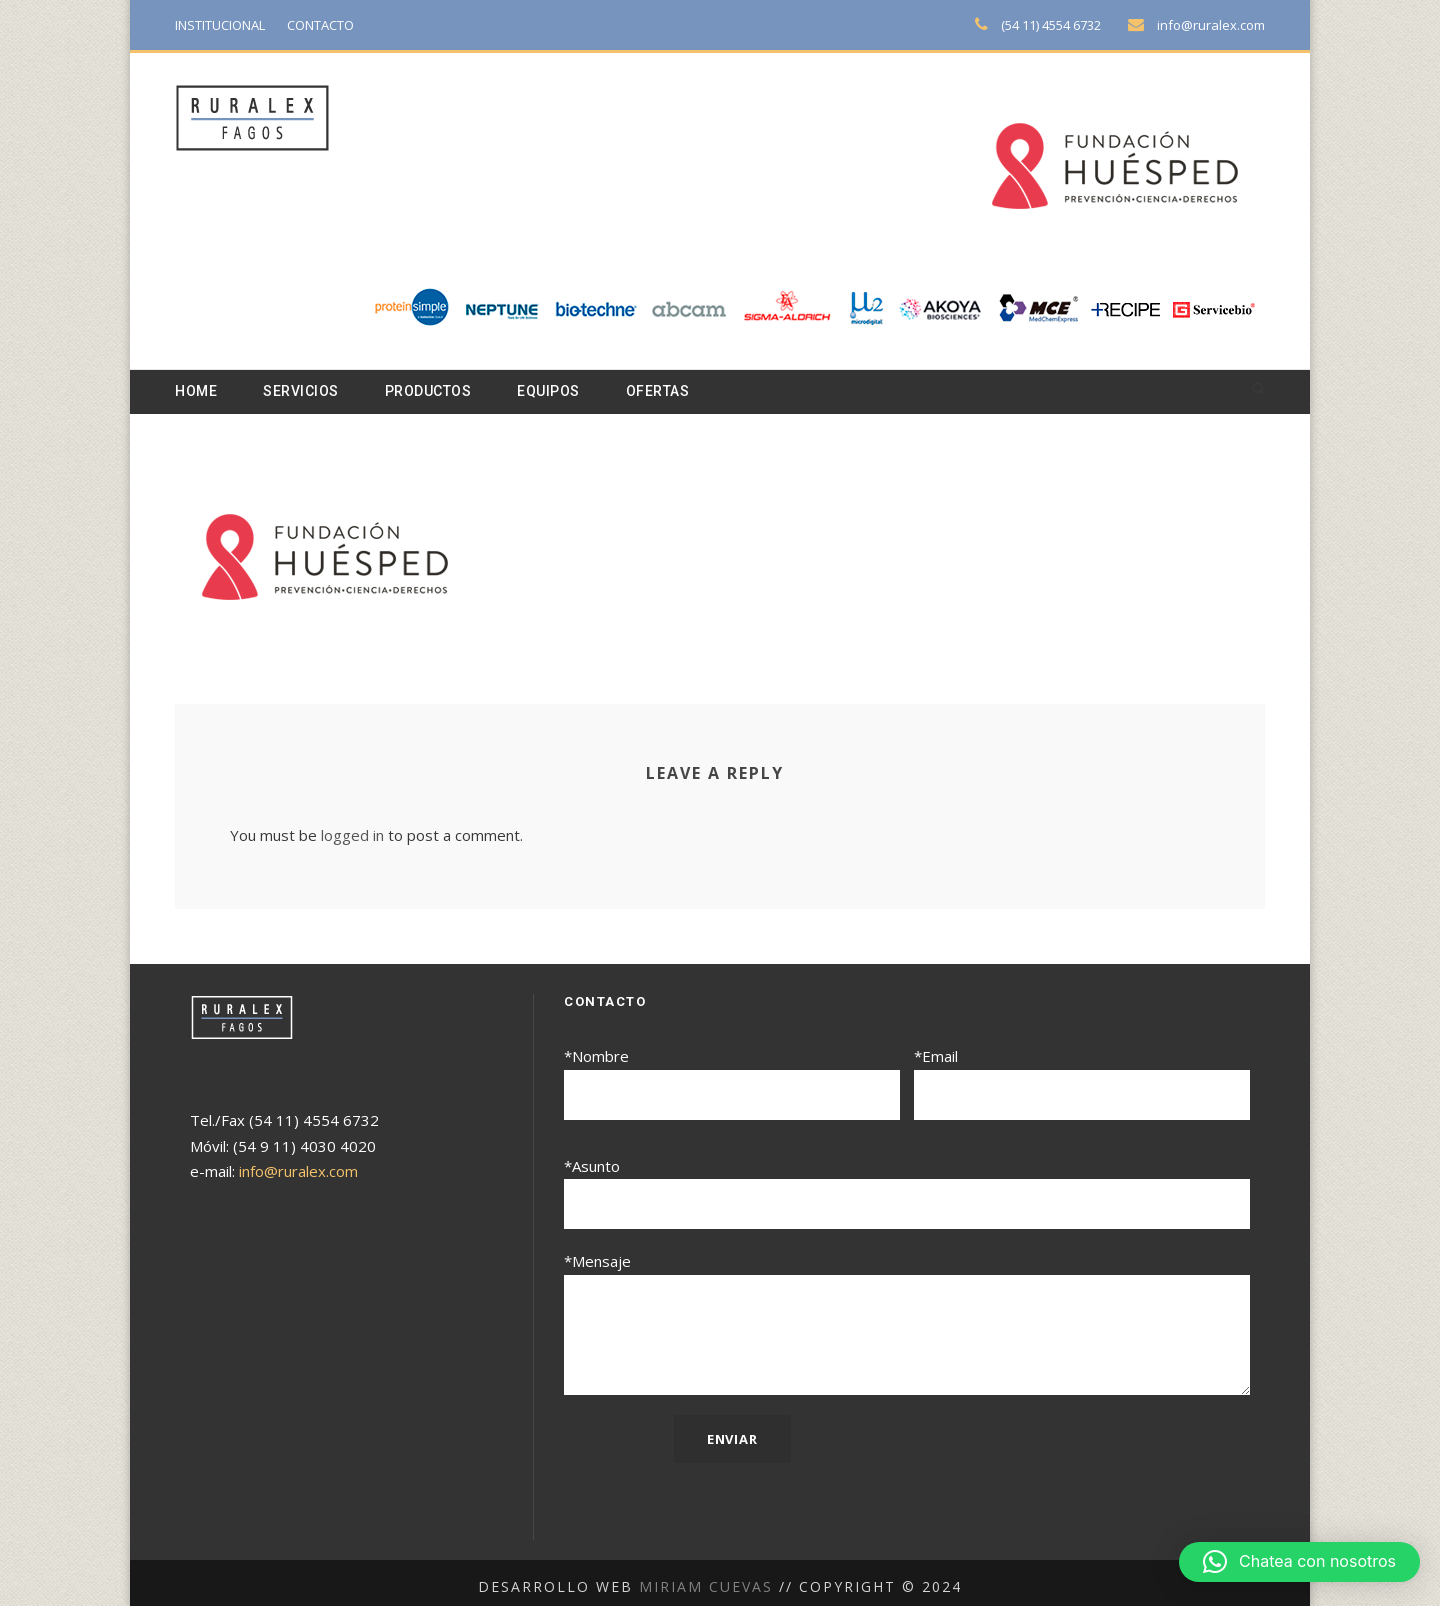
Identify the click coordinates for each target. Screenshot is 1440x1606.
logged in (347, 836)
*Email (1082, 1083)
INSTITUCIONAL (224, 24)
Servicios (305, 392)
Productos (439, 392)
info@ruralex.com (1214, 24)
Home (197, 392)
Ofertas (679, 392)
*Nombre (732, 1083)
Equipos (564, 392)
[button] (1299, 1562)
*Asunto (907, 1190)
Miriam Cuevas (708, 1578)
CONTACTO (333, 24)
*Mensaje (907, 1319)
